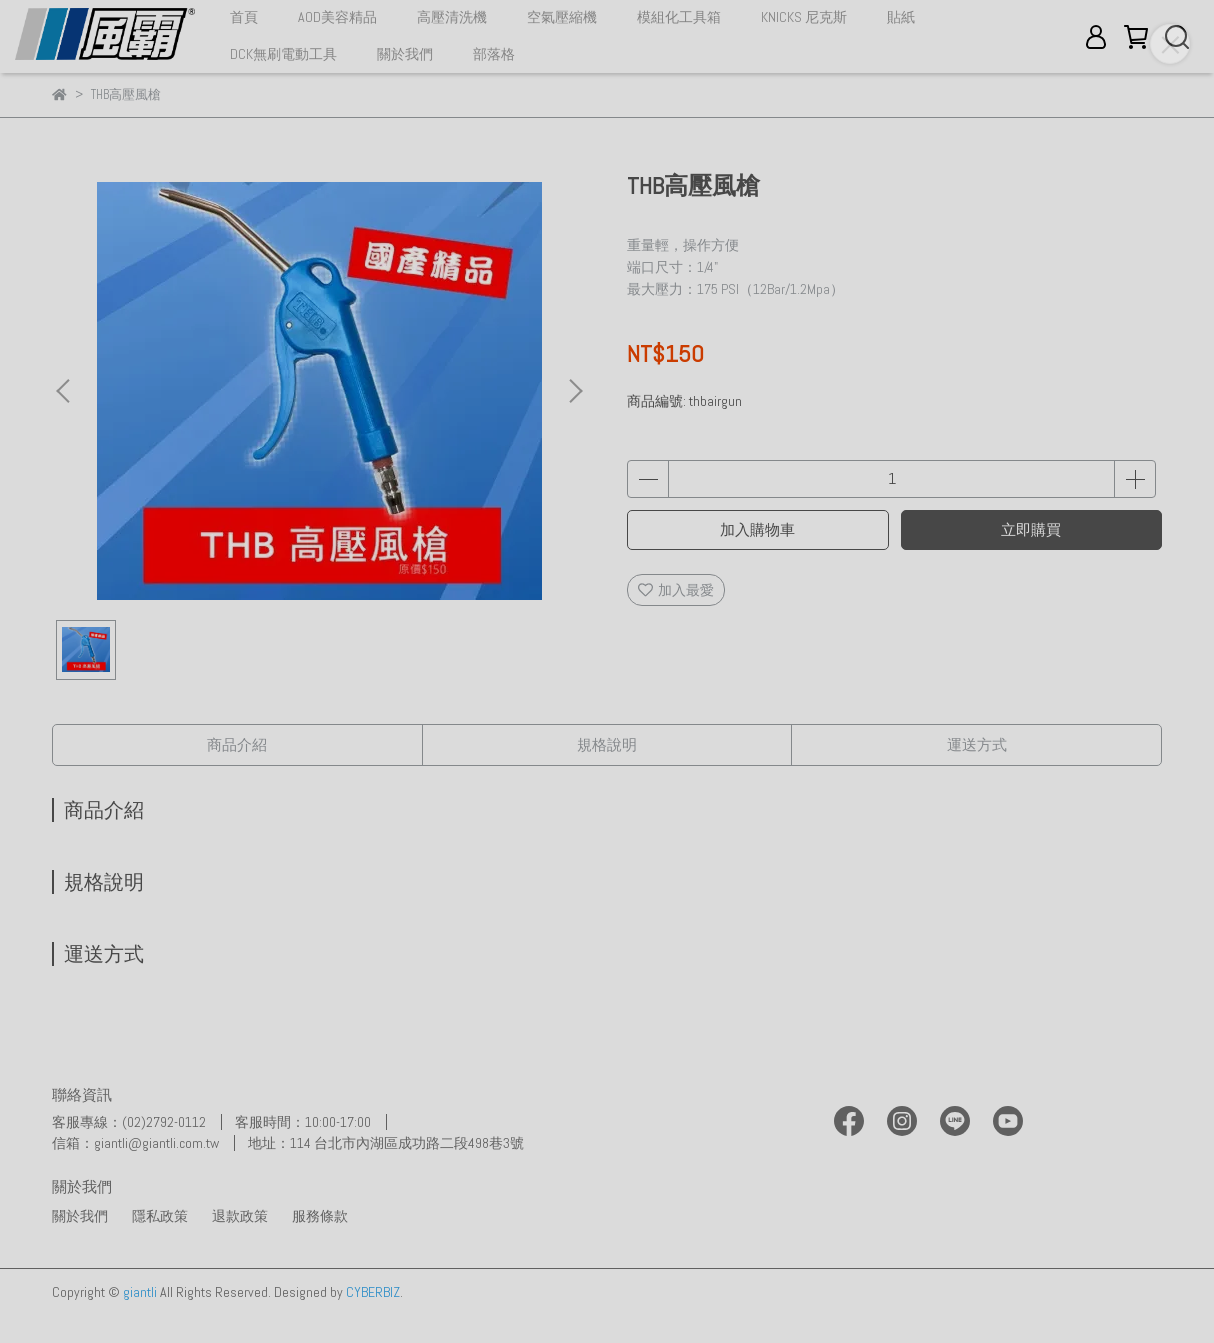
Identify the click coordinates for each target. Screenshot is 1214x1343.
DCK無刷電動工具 (283, 54)
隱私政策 (160, 1216)
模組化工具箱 (679, 17)
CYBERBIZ (373, 1292)
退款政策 (240, 1216)
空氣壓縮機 (562, 17)
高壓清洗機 (452, 17)
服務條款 (320, 1216)
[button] (575, 391)
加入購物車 (757, 529)
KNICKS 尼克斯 (804, 17)
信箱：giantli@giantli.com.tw (135, 1143)
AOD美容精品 (337, 17)
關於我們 (405, 54)
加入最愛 (676, 590)
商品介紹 (237, 744)
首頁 (244, 17)
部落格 (494, 54)
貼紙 (901, 17)
